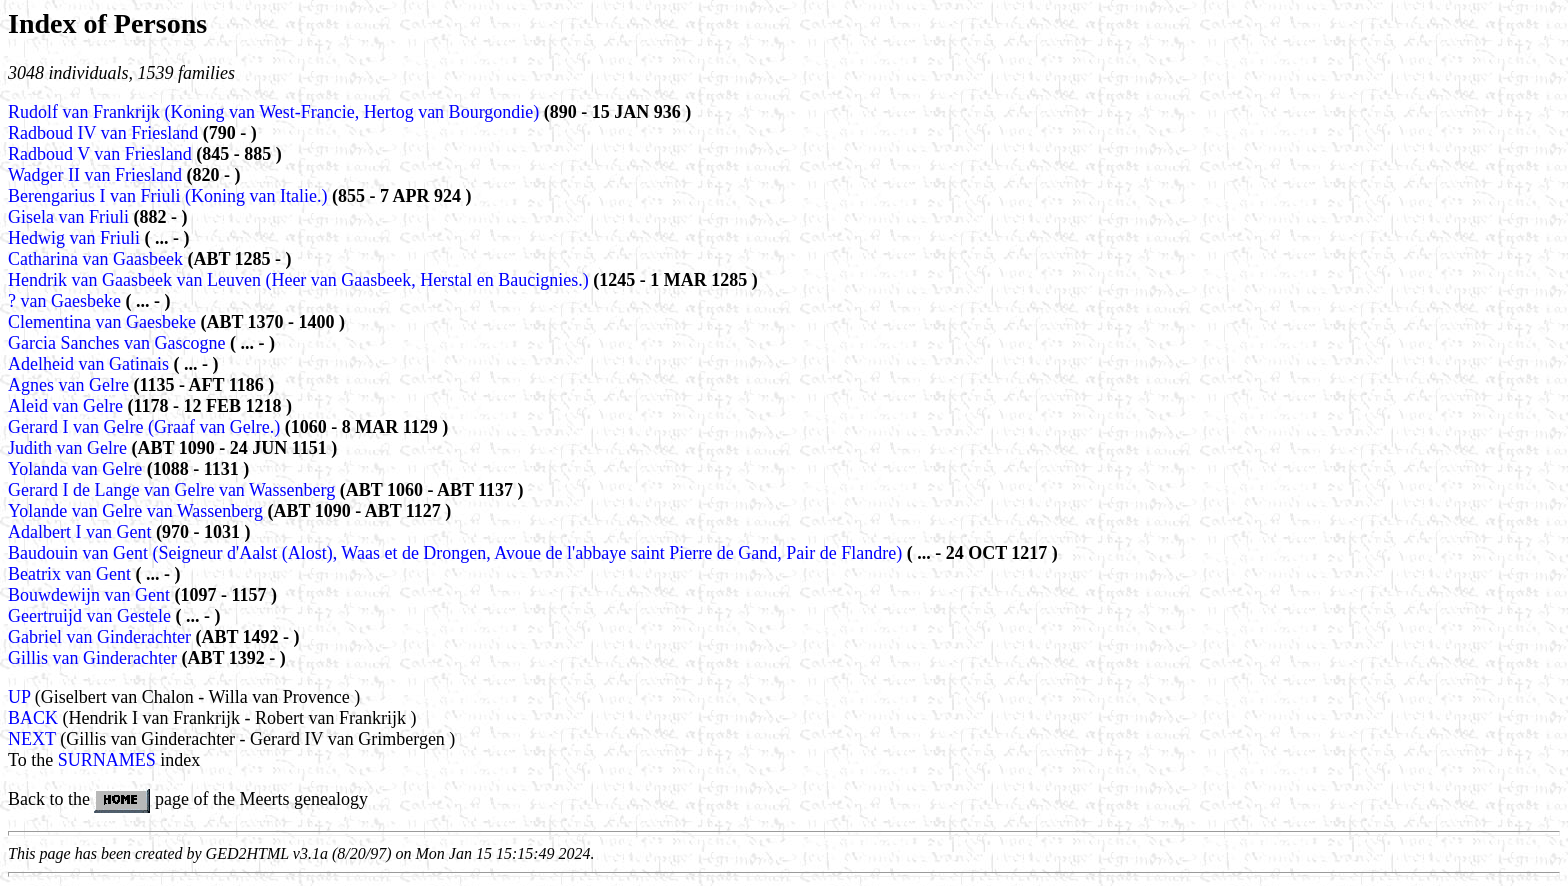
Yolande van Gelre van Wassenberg (138, 511)
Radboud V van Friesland (102, 154)
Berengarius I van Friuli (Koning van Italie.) (167, 196)
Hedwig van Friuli (76, 238)
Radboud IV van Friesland (105, 133)
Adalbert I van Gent (82, 532)
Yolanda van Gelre (77, 469)
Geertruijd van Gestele (91, 616)
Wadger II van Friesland (97, 175)
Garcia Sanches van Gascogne (119, 343)
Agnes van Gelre (70, 385)
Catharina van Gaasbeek (97, 259)
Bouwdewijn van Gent (91, 595)
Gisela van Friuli (70, 217)
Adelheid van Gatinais (90, 364)
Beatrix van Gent (71, 574)
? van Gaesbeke (66, 301)
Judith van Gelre (69, 448)
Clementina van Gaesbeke (104, 322)
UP (19, 697)
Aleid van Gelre (67, 406)
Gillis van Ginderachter (94, 658)
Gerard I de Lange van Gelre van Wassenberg (174, 490)
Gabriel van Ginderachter (101, 637)
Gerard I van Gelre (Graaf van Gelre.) (144, 427)
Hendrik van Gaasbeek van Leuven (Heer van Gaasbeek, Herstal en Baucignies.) (298, 280)
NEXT (32, 739)
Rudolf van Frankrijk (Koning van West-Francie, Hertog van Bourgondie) (273, 112)
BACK (33, 718)
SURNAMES (107, 760)
